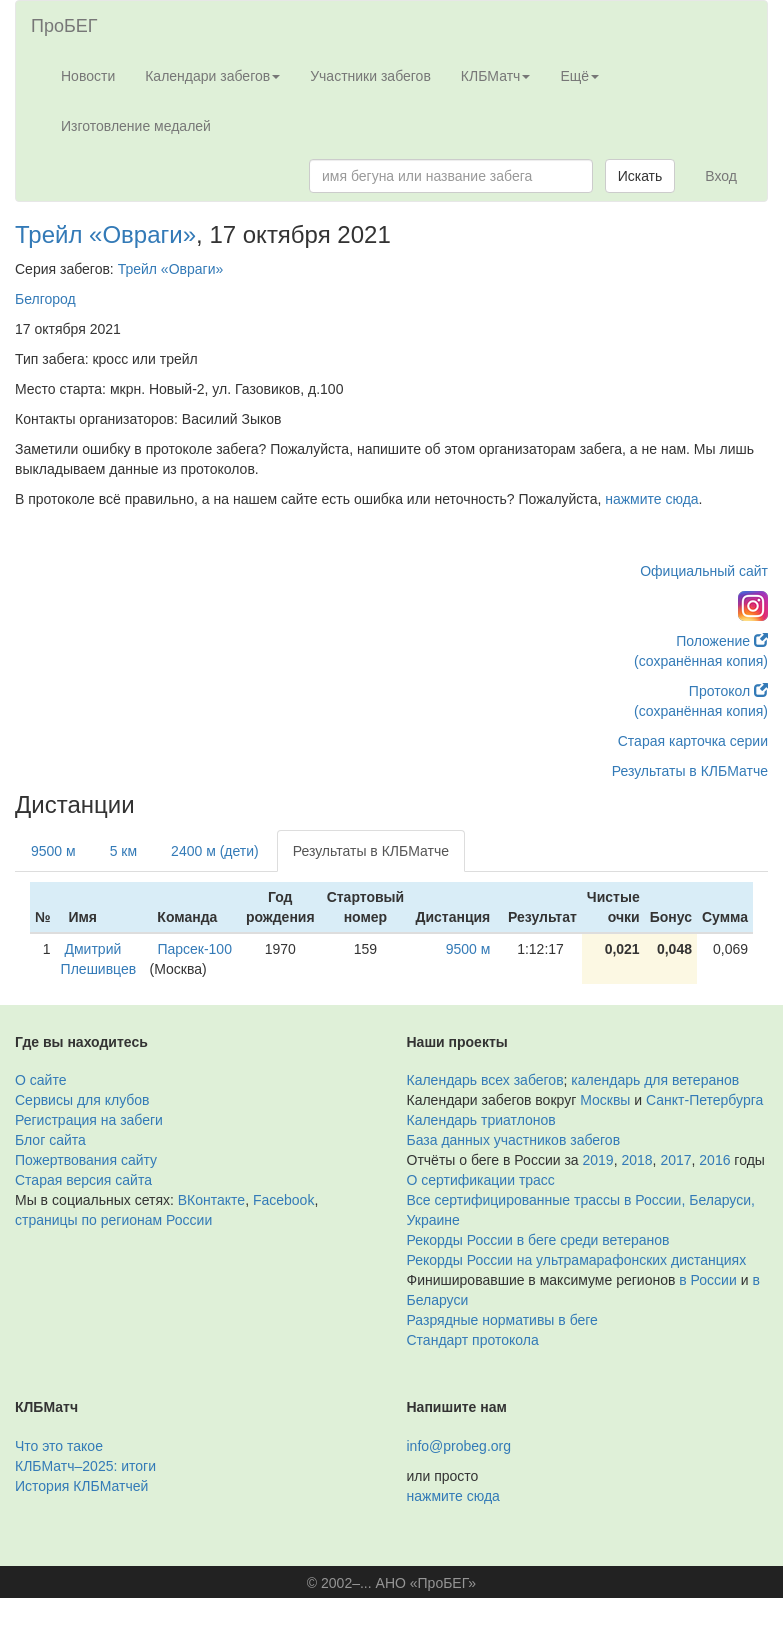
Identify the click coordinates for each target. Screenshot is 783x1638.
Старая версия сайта (83, 1180)
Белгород (45, 299)
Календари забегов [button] (212, 76)
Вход (721, 176)
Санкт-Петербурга (704, 1100)
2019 (598, 1160)
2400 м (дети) (215, 851)
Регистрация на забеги (89, 1120)
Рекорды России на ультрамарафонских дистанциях (577, 1260)
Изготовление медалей (136, 126)
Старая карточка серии (693, 741)
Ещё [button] (579, 76)
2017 (675, 1160)
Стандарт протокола (473, 1340)
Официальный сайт (704, 571)
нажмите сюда (651, 499)
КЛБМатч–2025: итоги (85, 1466)
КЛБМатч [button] (496, 76)
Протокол (728, 691)
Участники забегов (370, 76)
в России (707, 1280)
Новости (88, 76)
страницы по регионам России (113, 1220)
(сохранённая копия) (701, 661)
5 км (123, 851)
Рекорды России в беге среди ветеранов (538, 1240)
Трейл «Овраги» (105, 234)
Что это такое (59, 1446)
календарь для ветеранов (655, 1080)
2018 (636, 1160)
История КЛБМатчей (81, 1486)
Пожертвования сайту (86, 1160)
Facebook (283, 1200)
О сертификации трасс (481, 1180)
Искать (640, 176)
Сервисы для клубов (82, 1100)
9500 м (53, 851)
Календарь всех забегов (485, 1080)
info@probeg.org (459, 1446)
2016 (714, 1160)
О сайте (40, 1080)
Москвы (605, 1100)
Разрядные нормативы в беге (502, 1320)
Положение (722, 641)
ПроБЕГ (64, 26)
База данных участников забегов (514, 1140)
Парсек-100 (194, 949)
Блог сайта (50, 1140)
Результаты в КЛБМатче (690, 771)
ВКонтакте (211, 1200)
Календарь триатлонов (481, 1120)
